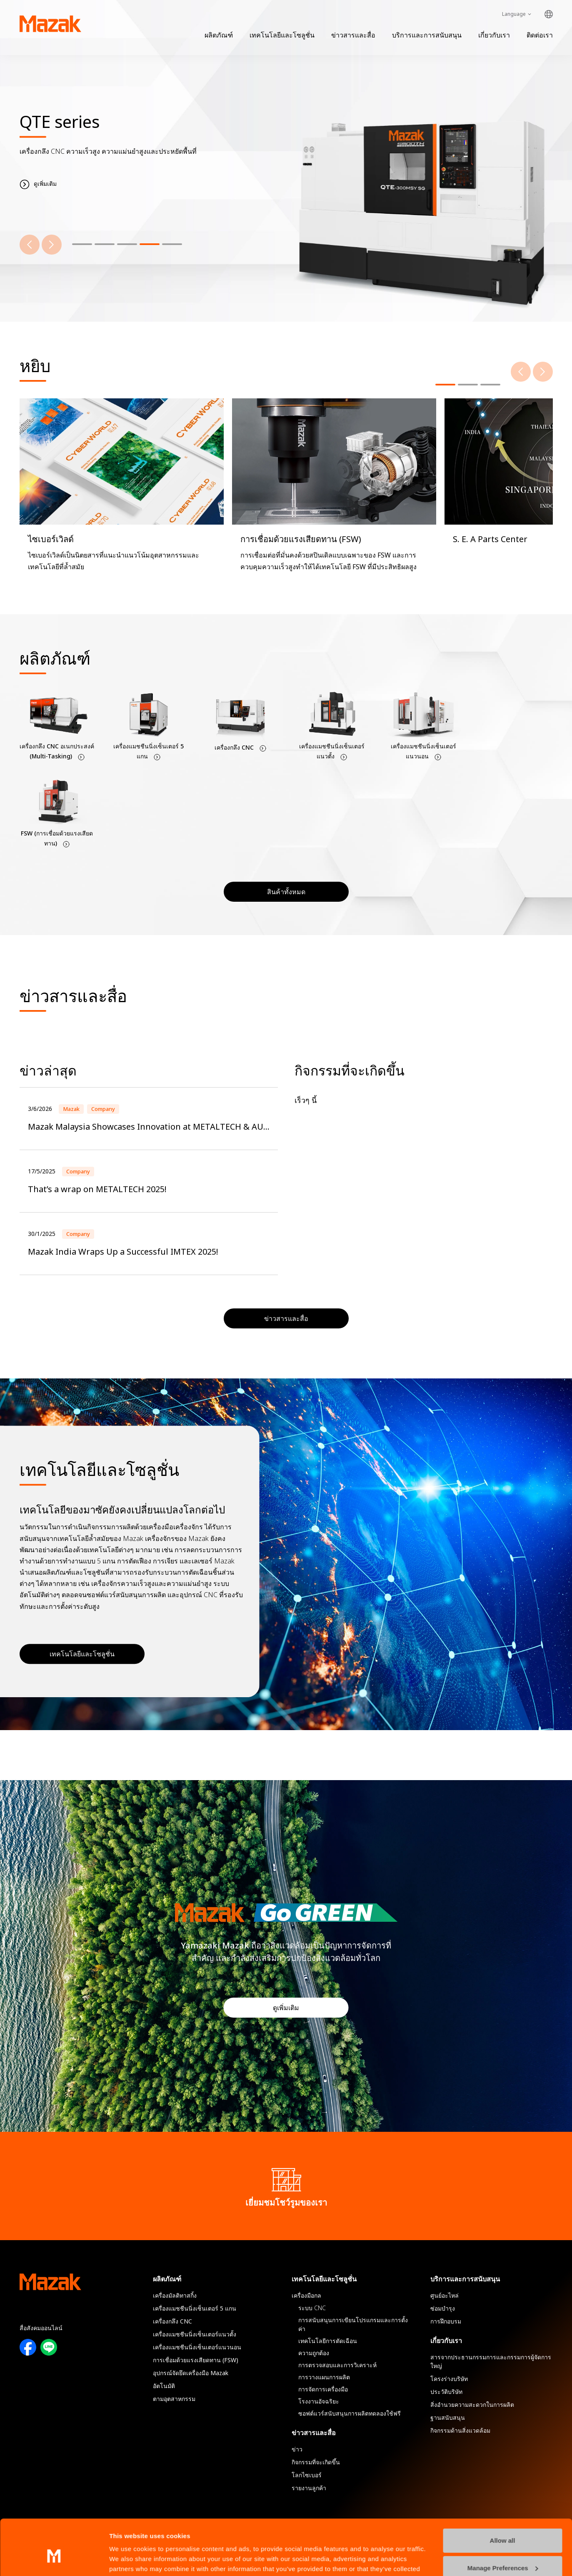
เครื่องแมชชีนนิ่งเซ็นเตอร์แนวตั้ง (194, 2334)
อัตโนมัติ (164, 2386)
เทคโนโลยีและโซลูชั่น (282, 35)
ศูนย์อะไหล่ (444, 2295)
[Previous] (30, 245)
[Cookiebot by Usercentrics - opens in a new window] (53, 2559)
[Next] (52, 245)
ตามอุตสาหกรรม (174, 2399)
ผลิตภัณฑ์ (219, 35)
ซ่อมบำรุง (442, 2308)
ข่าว (297, 2449)
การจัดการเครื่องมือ (323, 2389)
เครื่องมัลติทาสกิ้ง (175, 2295)
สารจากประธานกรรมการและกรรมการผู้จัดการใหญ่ (490, 2361)
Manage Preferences (502, 2525)
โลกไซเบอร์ (307, 2475)
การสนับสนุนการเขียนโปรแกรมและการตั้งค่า (353, 2324)
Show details (128, 2559)
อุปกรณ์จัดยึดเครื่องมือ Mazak (190, 2373)
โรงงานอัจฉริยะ (318, 2401)
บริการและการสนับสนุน (427, 35)
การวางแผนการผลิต (324, 2377)
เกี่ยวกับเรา (494, 35)
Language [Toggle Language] (514, 14)
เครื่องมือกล (306, 2295)
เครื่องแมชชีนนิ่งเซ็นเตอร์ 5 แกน (194, 2308)
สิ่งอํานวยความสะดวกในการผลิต (472, 2404)
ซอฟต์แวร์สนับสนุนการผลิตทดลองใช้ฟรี (349, 2413)
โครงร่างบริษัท (449, 2379)
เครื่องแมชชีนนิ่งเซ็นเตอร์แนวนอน (197, 2347)
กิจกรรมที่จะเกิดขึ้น (316, 2462)
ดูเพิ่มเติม (286, 2007)
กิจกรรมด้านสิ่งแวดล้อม (460, 2430)
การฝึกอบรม (445, 2321)
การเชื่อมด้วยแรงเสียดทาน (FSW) (195, 2360)
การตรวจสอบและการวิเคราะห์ (337, 2365)
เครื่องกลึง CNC (172, 2321)
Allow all (502, 2498)
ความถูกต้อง (313, 2353)
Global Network (549, 14)
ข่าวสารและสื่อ (353, 35)
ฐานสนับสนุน (447, 2417)
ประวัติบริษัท (446, 2392)
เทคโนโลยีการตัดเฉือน (327, 2341)
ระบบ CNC (312, 2308)
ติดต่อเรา (540, 35)
